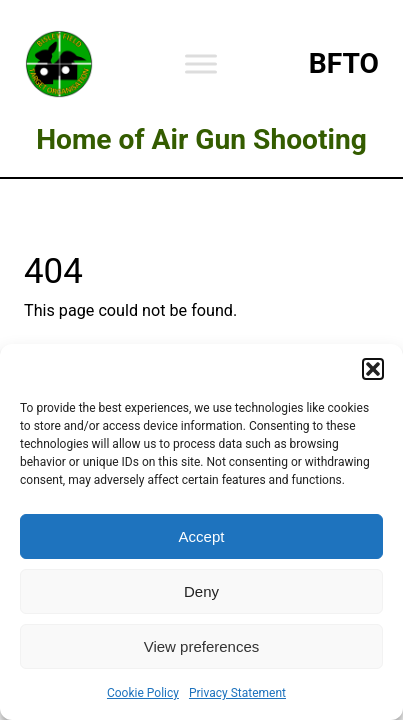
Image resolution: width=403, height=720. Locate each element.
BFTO (344, 63)
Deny (201, 591)
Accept (202, 536)
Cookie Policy (143, 693)
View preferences (202, 646)
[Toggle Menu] (201, 63)
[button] (373, 369)
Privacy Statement (237, 693)
